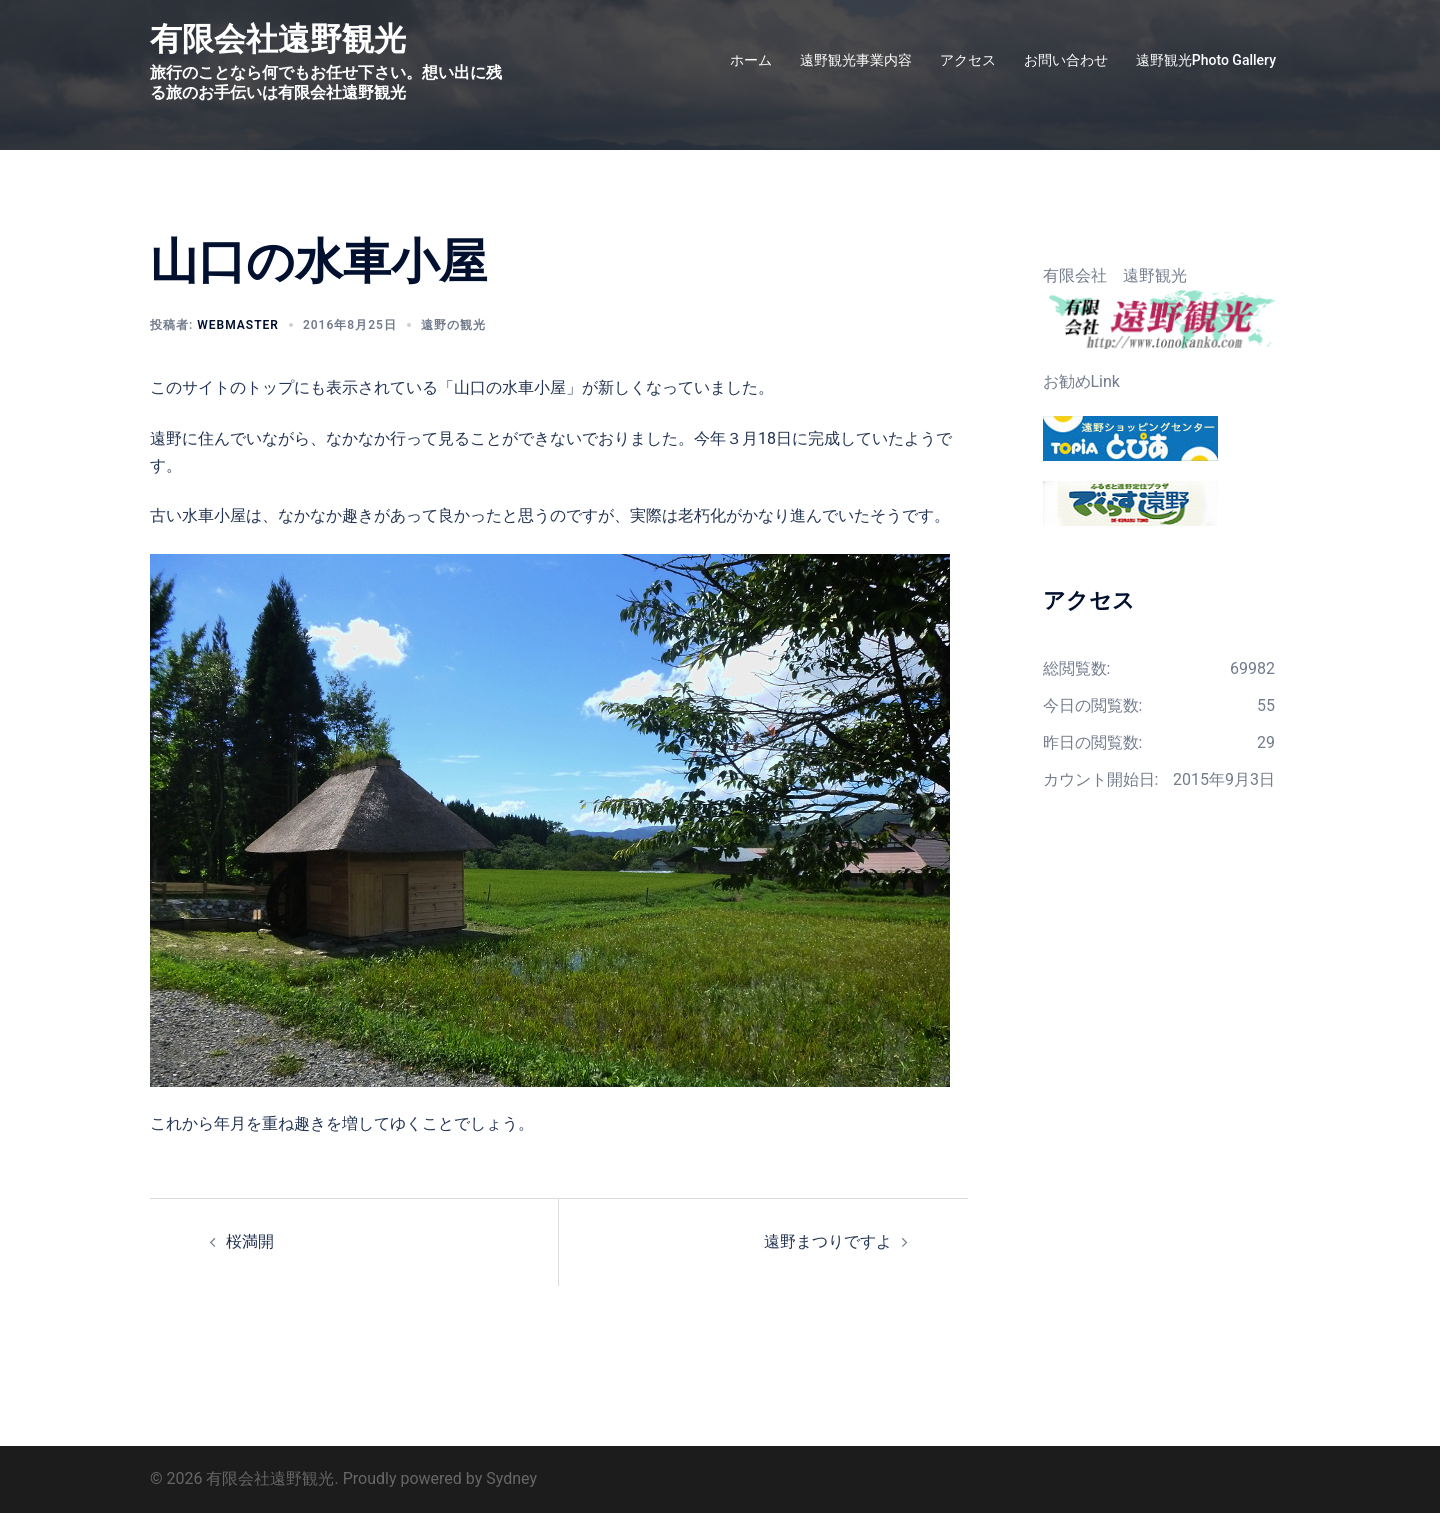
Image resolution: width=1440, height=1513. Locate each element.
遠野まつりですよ (828, 1241)
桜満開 (250, 1241)
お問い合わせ (1066, 60)
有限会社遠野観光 (278, 39)
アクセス (968, 60)
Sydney (511, 1478)
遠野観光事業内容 (856, 60)
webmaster (238, 325)
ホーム (751, 60)
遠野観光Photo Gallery (1206, 60)
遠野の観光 (453, 325)
